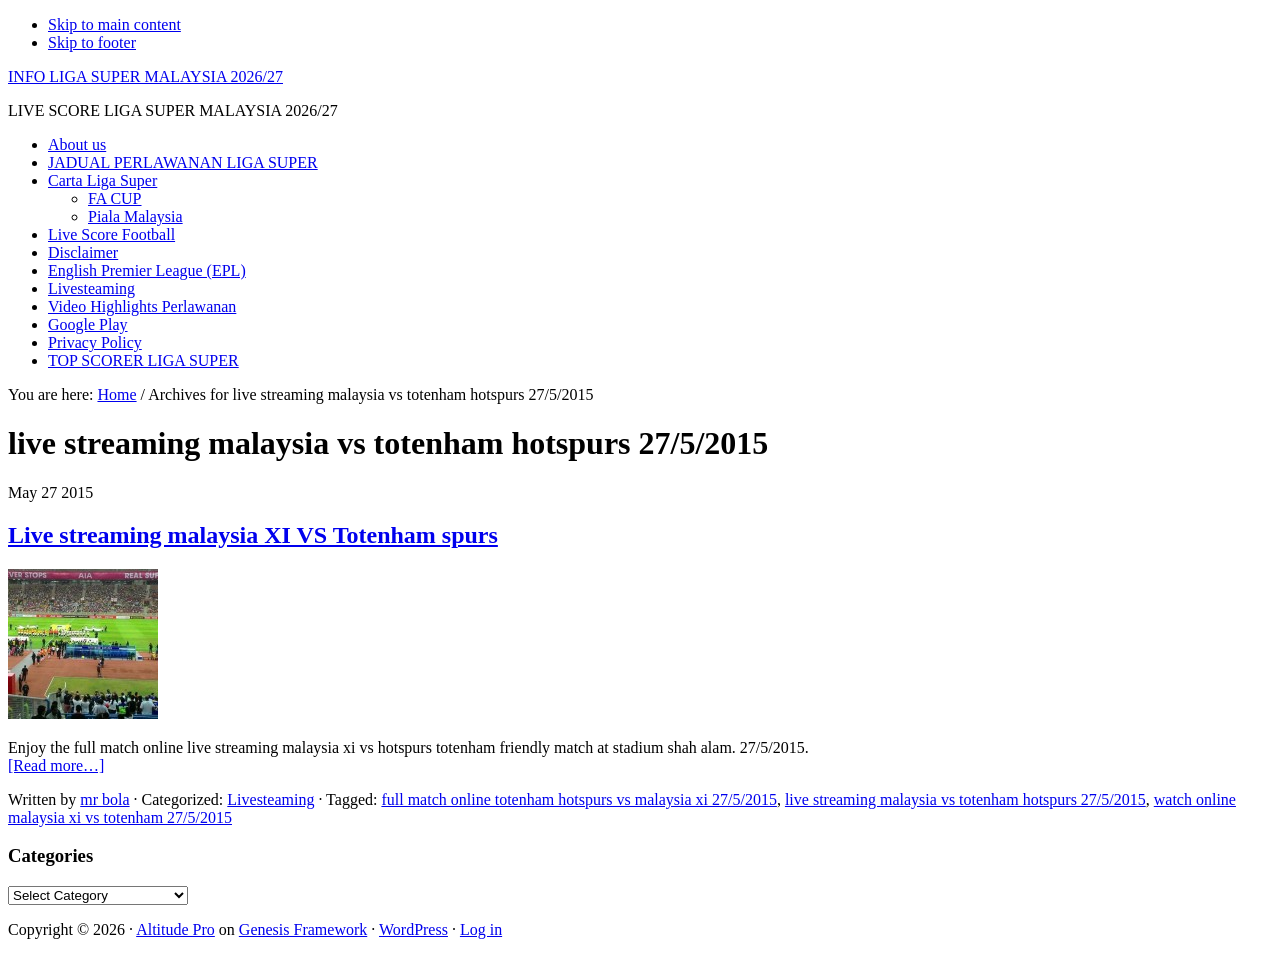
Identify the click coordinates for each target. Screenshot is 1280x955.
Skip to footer (92, 42)
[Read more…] (56, 765)
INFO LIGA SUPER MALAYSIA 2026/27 (145, 76)
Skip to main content (114, 24)
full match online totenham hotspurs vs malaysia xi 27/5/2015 (579, 799)
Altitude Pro (175, 929)
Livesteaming (270, 799)
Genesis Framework (303, 929)
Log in (481, 929)
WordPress (413, 929)
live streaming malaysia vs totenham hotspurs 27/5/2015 (965, 799)
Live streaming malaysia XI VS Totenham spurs (253, 535)
